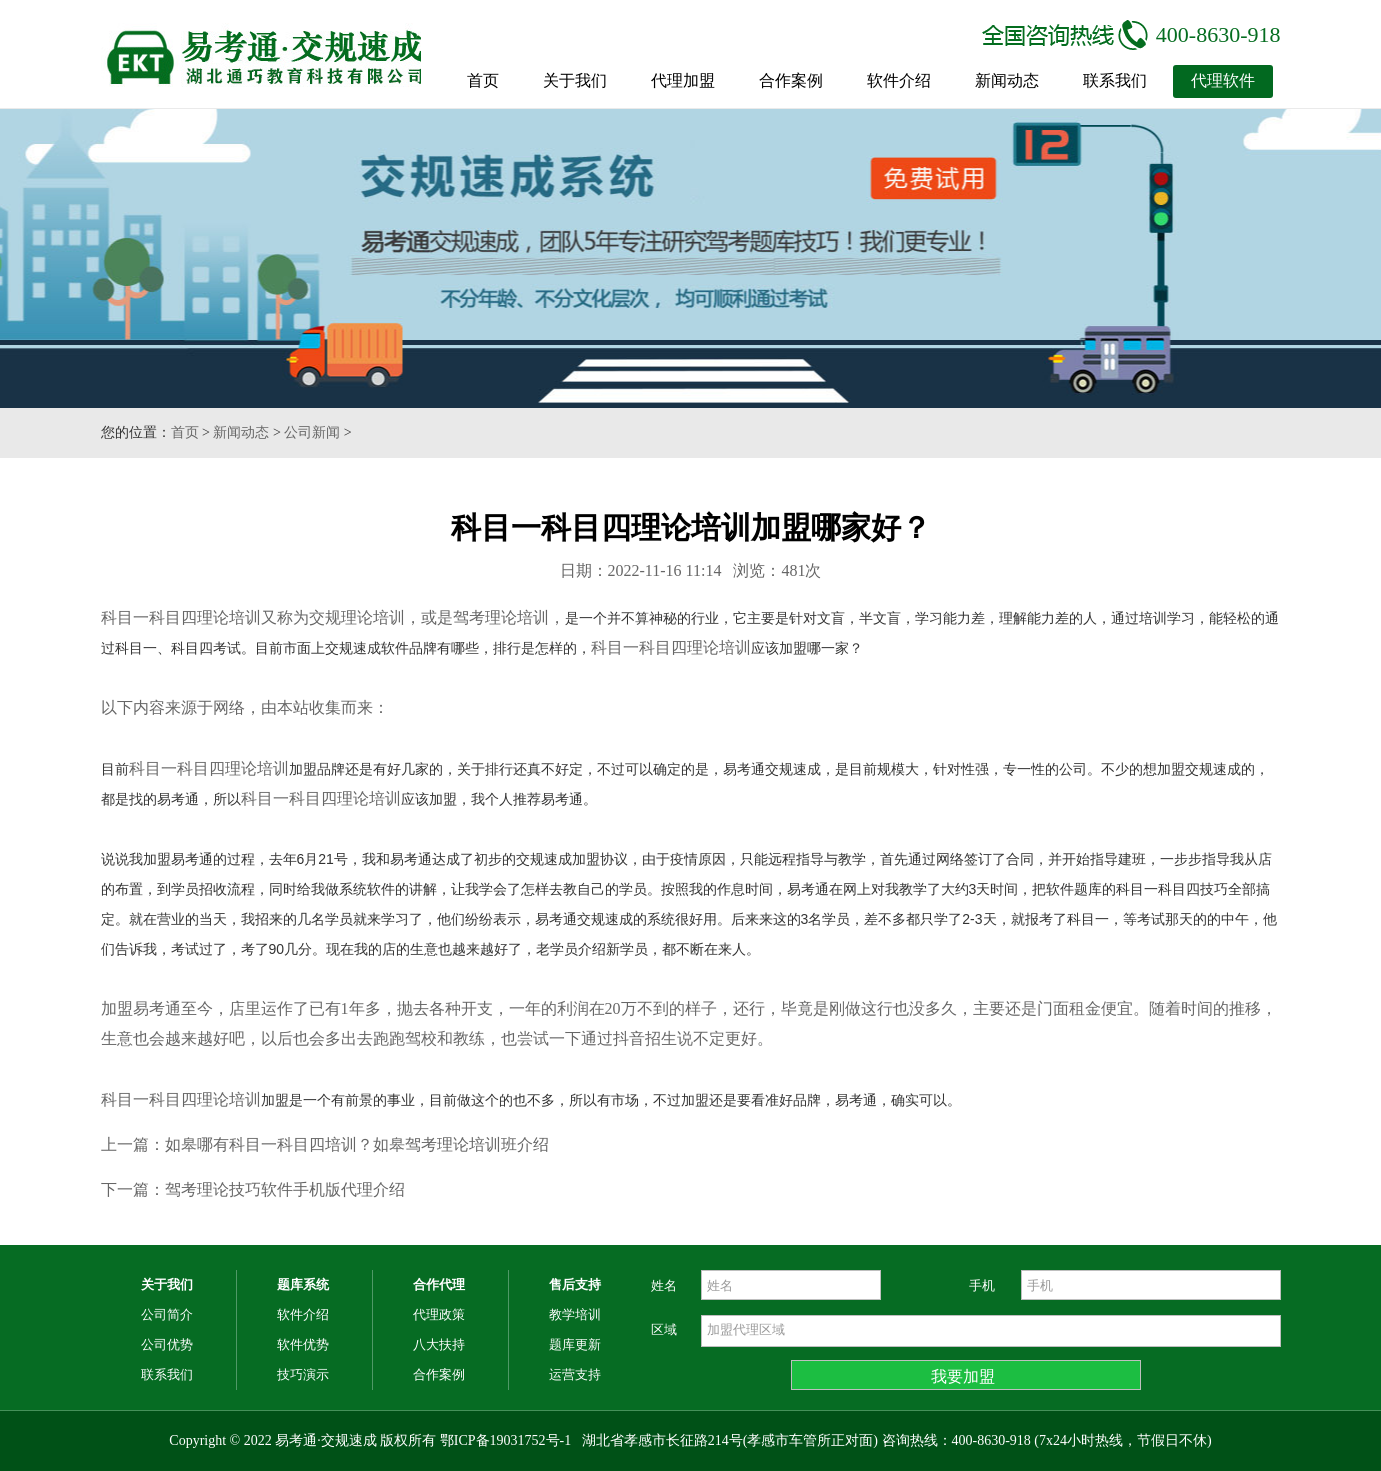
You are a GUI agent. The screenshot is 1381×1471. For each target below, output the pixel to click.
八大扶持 (439, 1344)
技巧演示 (303, 1374)
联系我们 (1115, 80)
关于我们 (575, 80)
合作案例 (791, 80)
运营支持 (575, 1374)
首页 (483, 80)
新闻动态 (1007, 80)
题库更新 (575, 1344)
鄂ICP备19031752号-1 (505, 1440)
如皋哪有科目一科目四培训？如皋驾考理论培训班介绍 (357, 1144)
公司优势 (167, 1344)
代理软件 (1223, 80)
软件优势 (303, 1344)
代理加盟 (683, 80)
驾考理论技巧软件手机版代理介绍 (285, 1189)
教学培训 (575, 1314)
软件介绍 (899, 80)
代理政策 (439, 1314)
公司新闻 (312, 432)
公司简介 (167, 1314)
